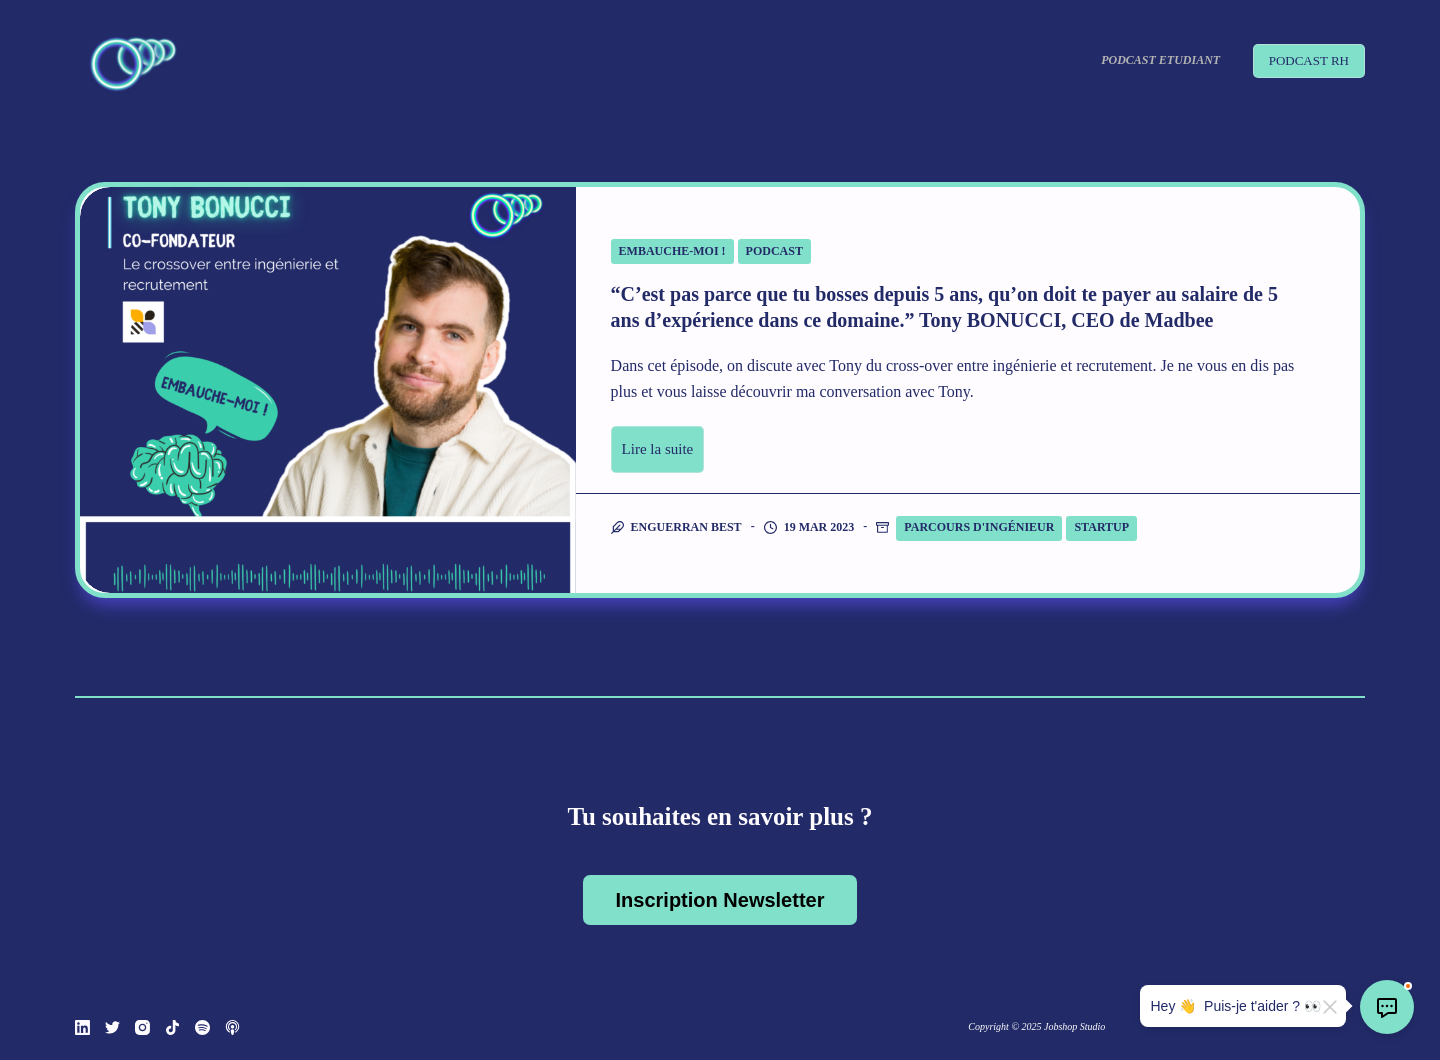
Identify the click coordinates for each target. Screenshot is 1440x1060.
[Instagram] (142, 1027)
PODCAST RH (1309, 60)
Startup (1101, 527)
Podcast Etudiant (1160, 60)
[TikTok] (172, 1027)
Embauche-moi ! (672, 251)
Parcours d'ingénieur (979, 527)
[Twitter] (112, 1027)
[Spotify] (202, 1027)
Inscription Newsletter (720, 900)
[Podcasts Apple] (232, 1027)
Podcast (774, 251)
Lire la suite (658, 449)
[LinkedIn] (82, 1027)
